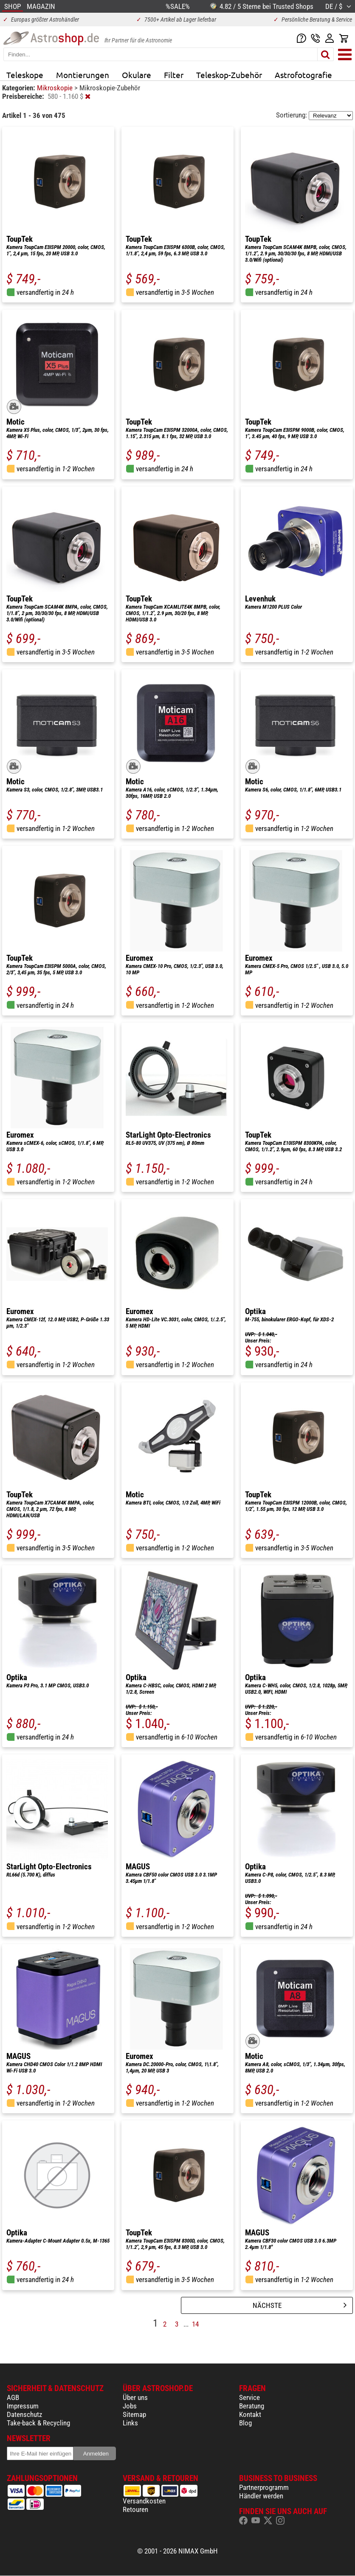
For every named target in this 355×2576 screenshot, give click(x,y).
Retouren (135, 2509)
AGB (13, 2397)
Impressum (23, 2406)
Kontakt (250, 2414)
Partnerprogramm (264, 2487)
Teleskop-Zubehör (229, 75)
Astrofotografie (303, 75)
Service (249, 2397)
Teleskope (24, 75)
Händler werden (261, 2496)
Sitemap (134, 2414)
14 (195, 2324)
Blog (245, 2423)
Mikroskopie (55, 88)
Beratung (251, 2406)
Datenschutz (24, 2414)
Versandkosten (144, 2501)
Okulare (136, 75)
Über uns (135, 2397)
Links (130, 2423)
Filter (173, 75)
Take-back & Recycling (38, 2423)
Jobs (130, 2406)
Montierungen (82, 75)
